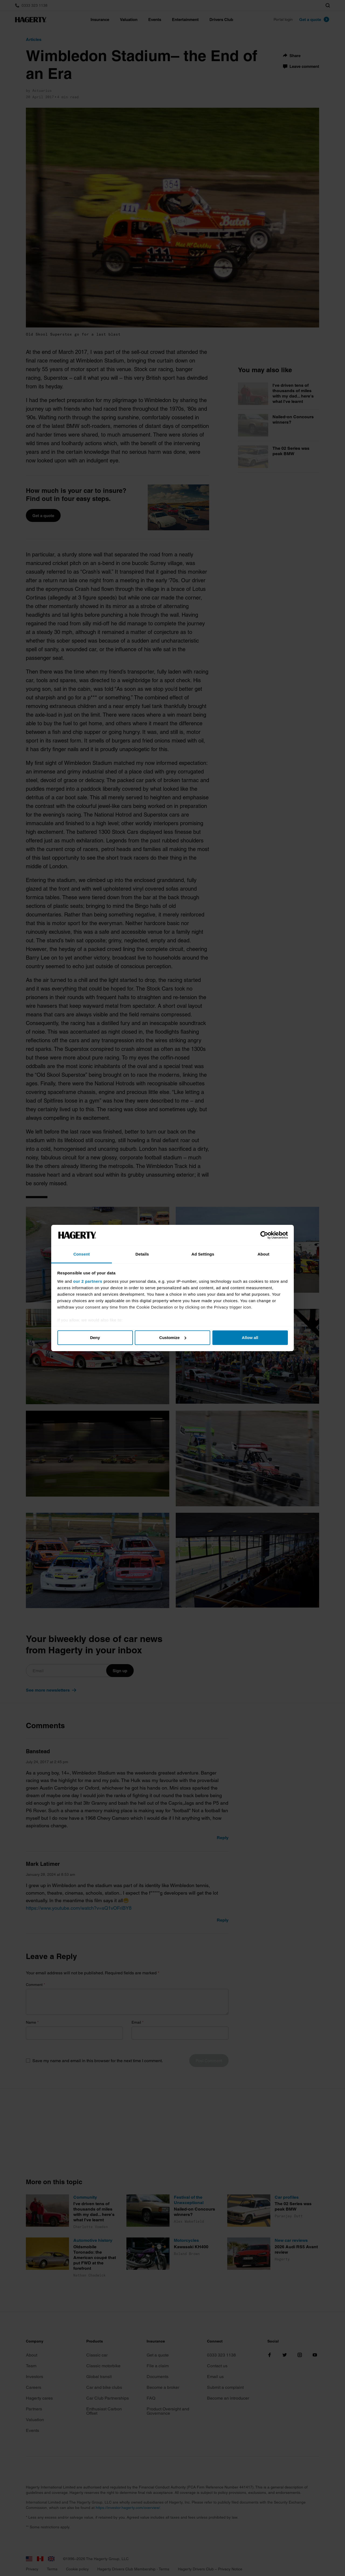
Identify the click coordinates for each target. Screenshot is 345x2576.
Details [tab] (142, 1254)
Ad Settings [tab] (202, 1254)
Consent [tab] (81, 1254)
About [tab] (264, 1254)
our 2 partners (87, 1281)
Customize (172, 1337)
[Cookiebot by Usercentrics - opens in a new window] (264, 1235)
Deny (95, 1337)
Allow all (250, 1337)
